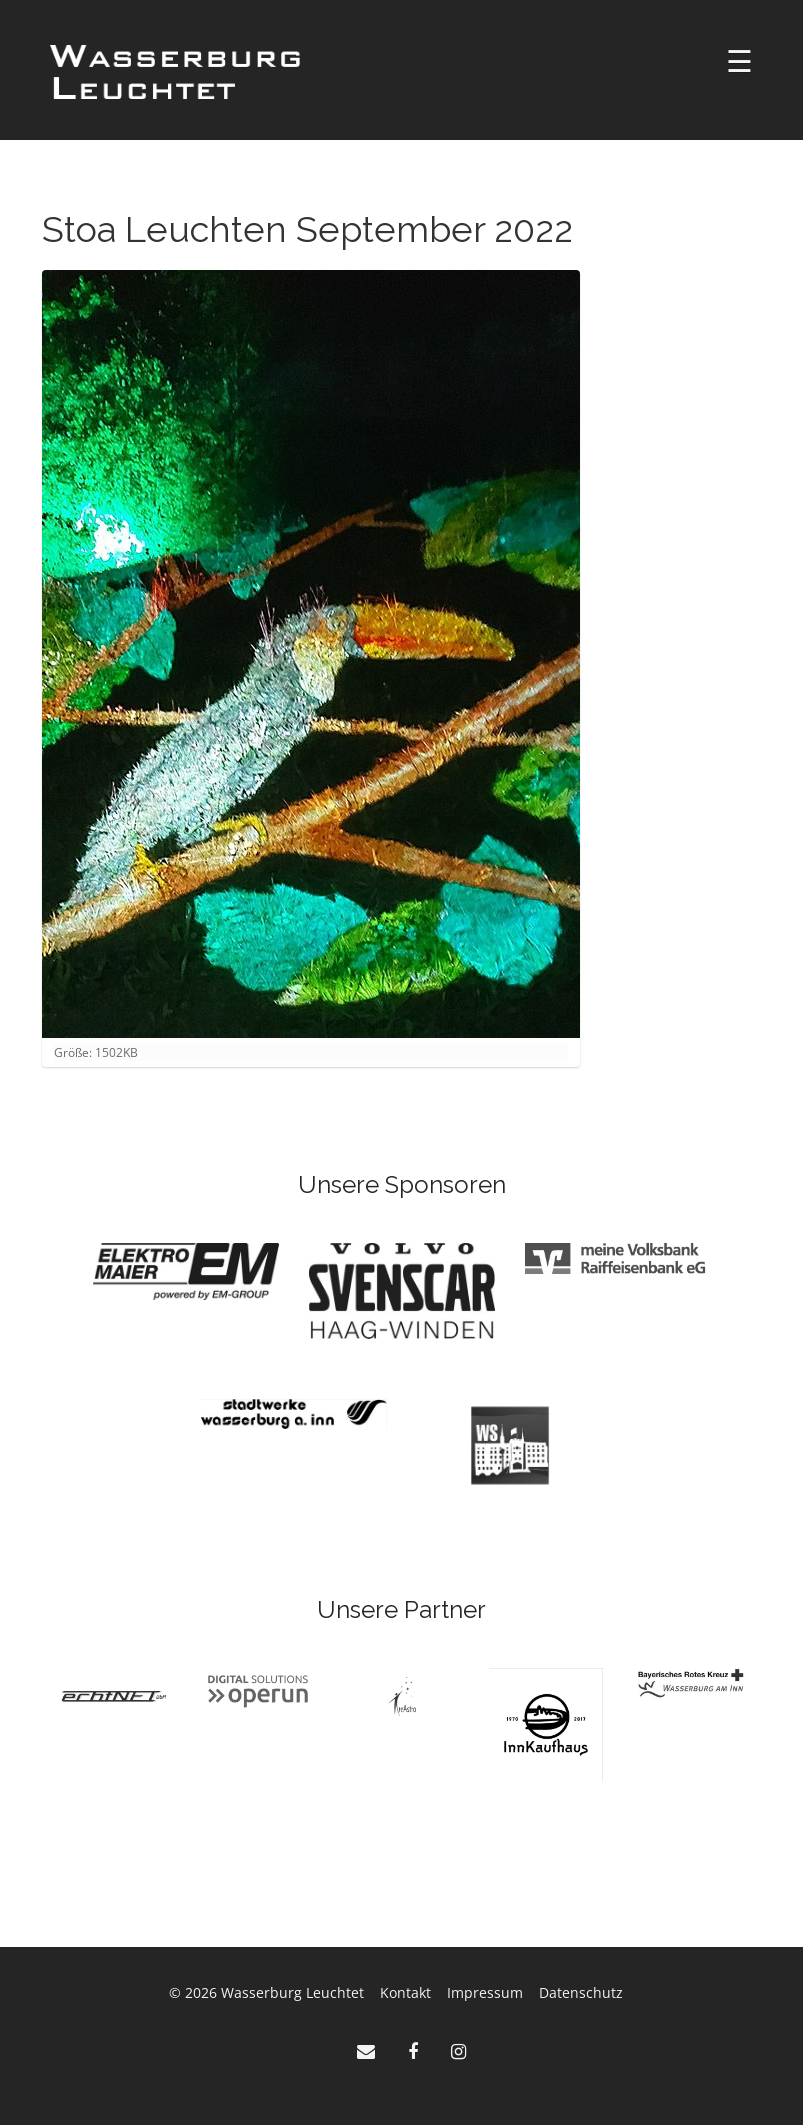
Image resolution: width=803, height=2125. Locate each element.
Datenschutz (581, 1992)
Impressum (485, 1992)
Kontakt (405, 1992)
